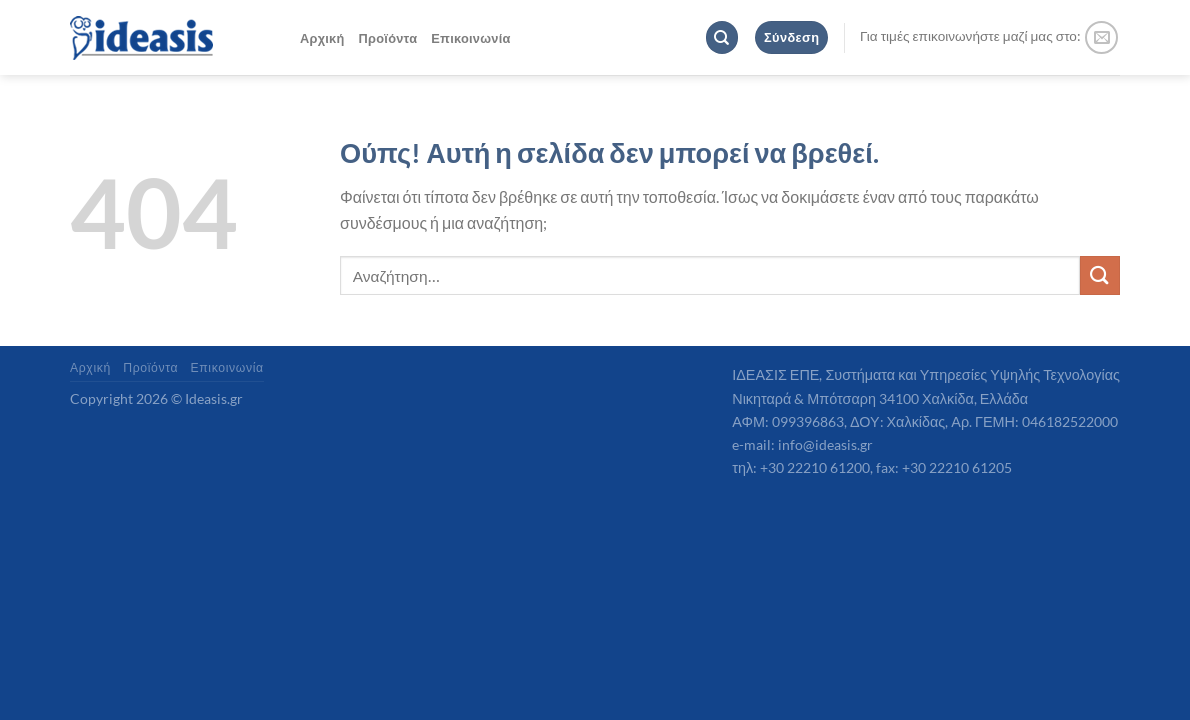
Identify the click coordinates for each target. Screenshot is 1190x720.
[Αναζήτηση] (722, 37)
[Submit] (1100, 275)
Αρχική (322, 38)
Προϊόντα (388, 38)
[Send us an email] (1101, 37)
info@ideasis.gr (825, 444)
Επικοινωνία (470, 38)
